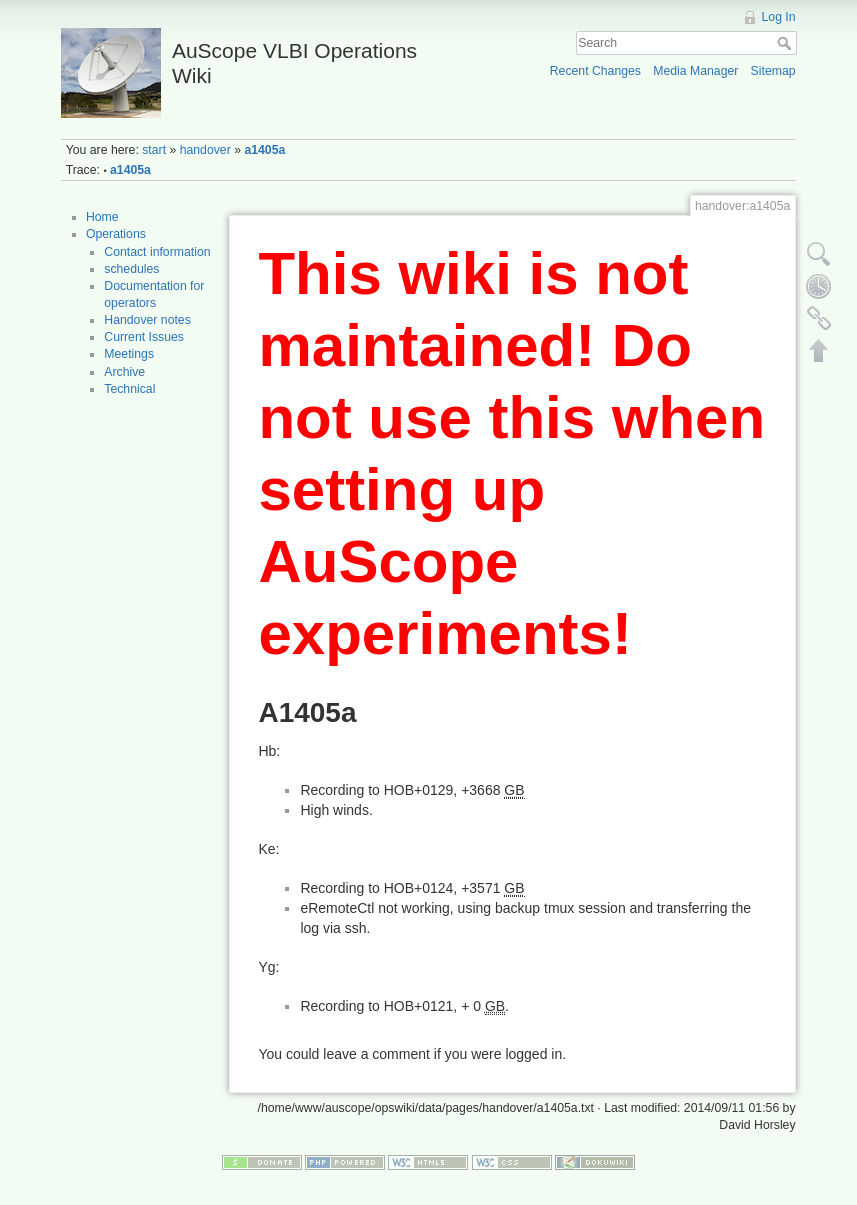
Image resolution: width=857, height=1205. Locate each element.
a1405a (264, 150)
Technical (129, 389)
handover (205, 150)
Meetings (129, 354)
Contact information (157, 252)
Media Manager (695, 71)
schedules (131, 269)
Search (786, 43)
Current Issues (144, 337)
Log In (779, 17)
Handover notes (147, 320)
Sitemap (773, 71)
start (154, 150)
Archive (124, 372)
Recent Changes (595, 71)
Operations (116, 234)
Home (102, 217)
